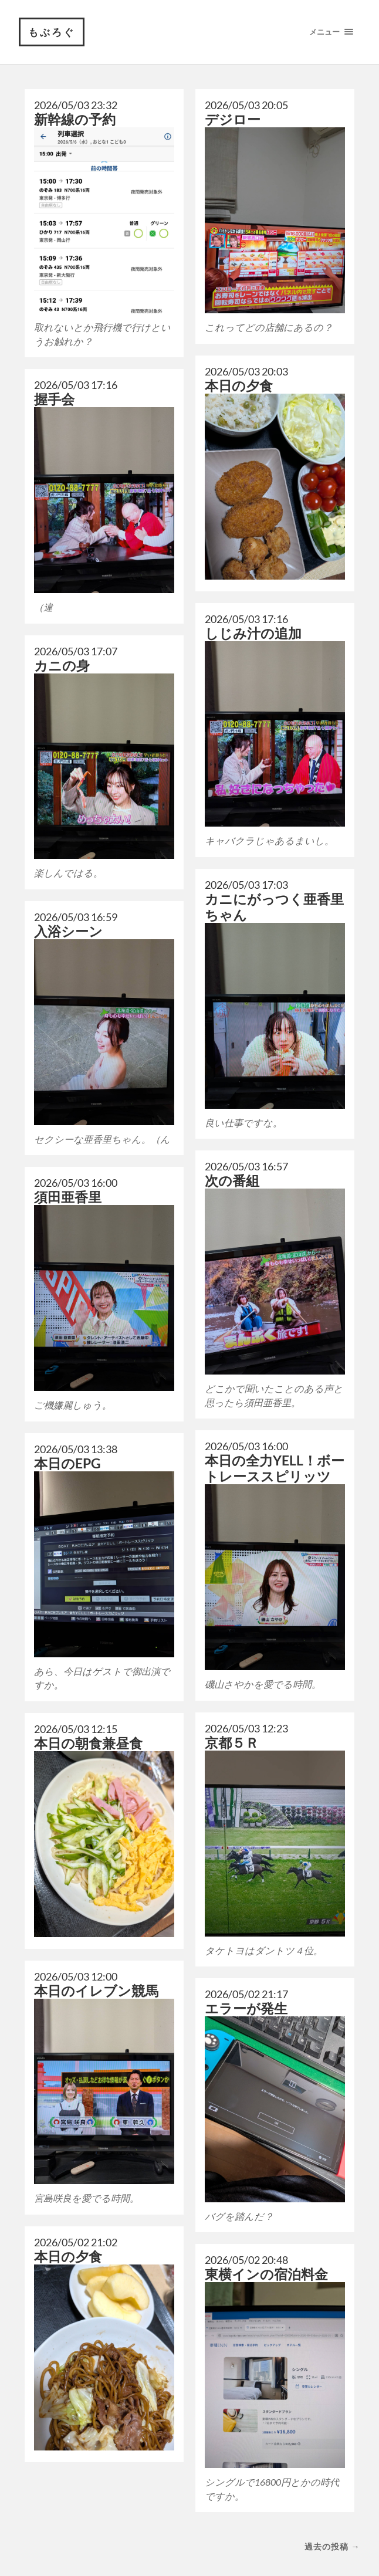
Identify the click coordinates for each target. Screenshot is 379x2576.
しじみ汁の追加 (253, 633)
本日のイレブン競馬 (96, 1991)
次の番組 (232, 1181)
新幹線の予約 (75, 120)
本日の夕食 (239, 386)
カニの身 (62, 665)
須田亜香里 (67, 1198)
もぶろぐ (51, 32)
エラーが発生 (246, 2009)
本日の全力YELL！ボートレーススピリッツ (274, 1469)
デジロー (232, 120)
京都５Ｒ (232, 1743)
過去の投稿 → (332, 2547)
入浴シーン (68, 931)
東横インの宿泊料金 (266, 2275)
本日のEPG (67, 1463)
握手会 (54, 400)
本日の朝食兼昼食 (88, 1743)
